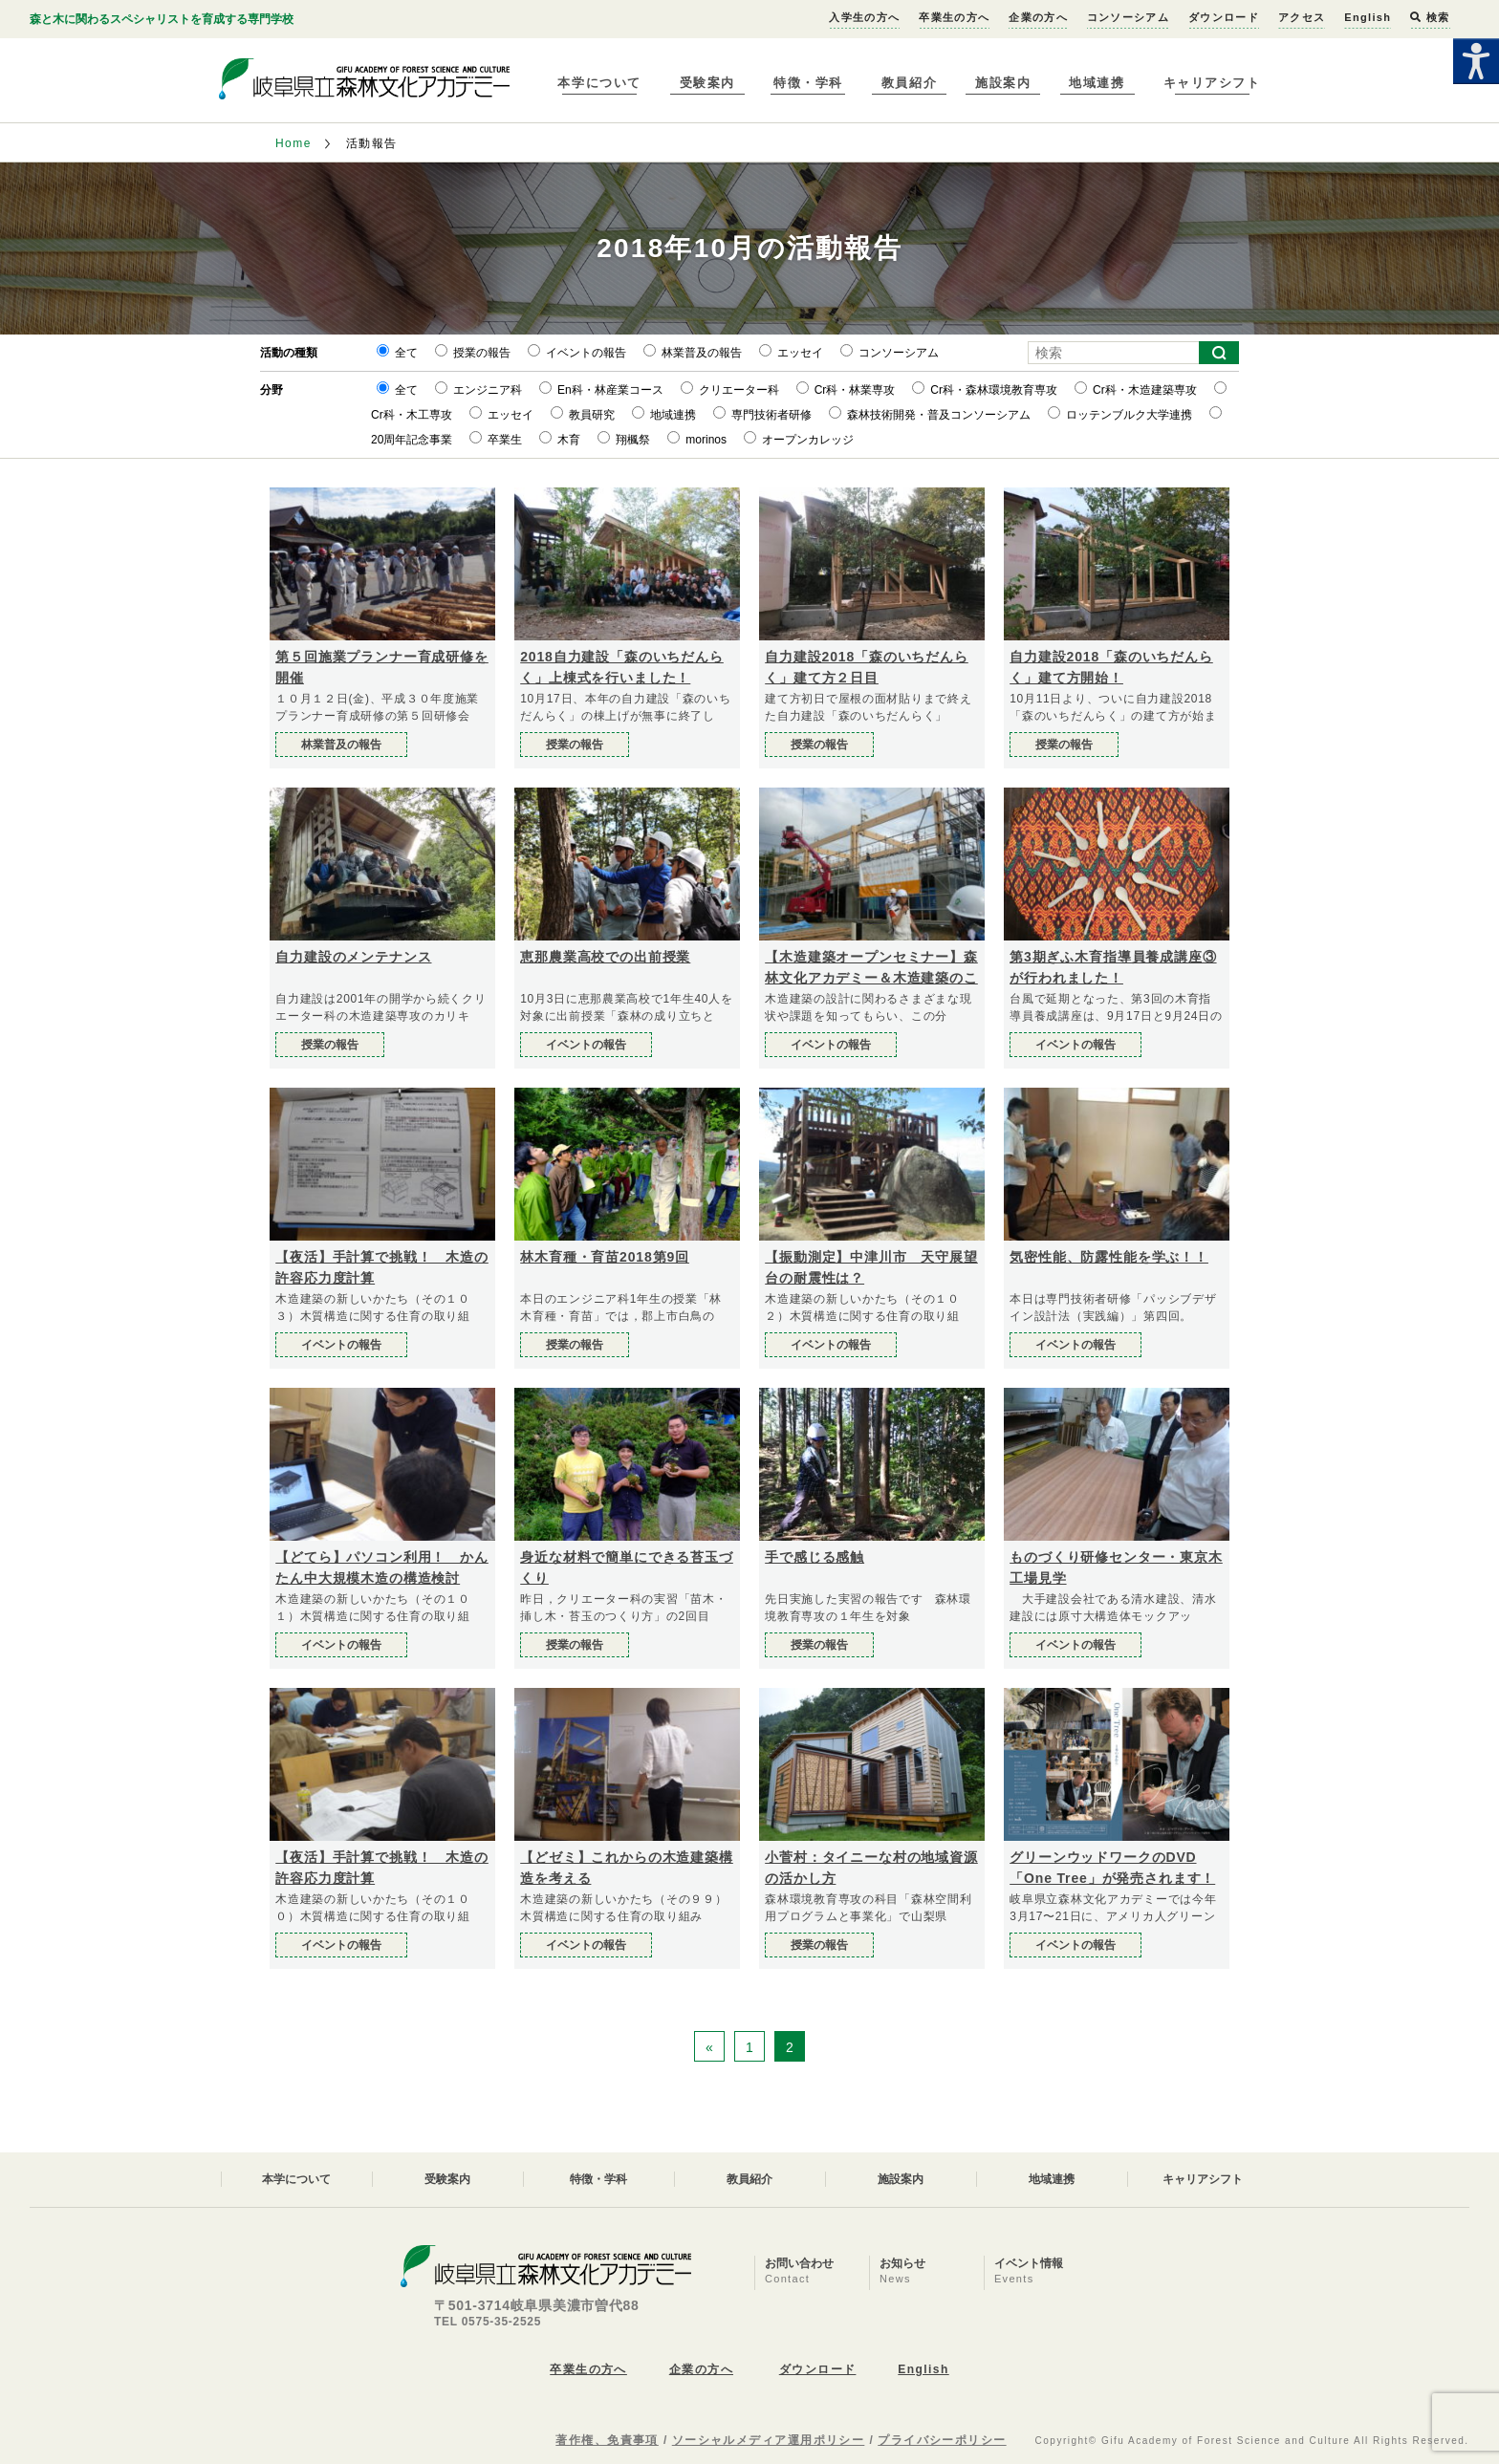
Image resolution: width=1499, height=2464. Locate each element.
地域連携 (1096, 83)
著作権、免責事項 (607, 2440)
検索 (1429, 17)
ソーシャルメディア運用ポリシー (768, 2440)
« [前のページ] (709, 2047)
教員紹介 (909, 83)
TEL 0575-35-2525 (487, 2321)
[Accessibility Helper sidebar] (1476, 61)
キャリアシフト (1212, 83)
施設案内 (1003, 83)
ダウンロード (1223, 17)
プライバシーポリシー (942, 2440)
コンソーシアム (1128, 17)
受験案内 (707, 83)
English (1367, 17)
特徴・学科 (808, 83)
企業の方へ (1038, 17)
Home (293, 143)
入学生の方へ (864, 17)
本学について (599, 83)
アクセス (1301, 17)
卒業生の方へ (954, 17)
